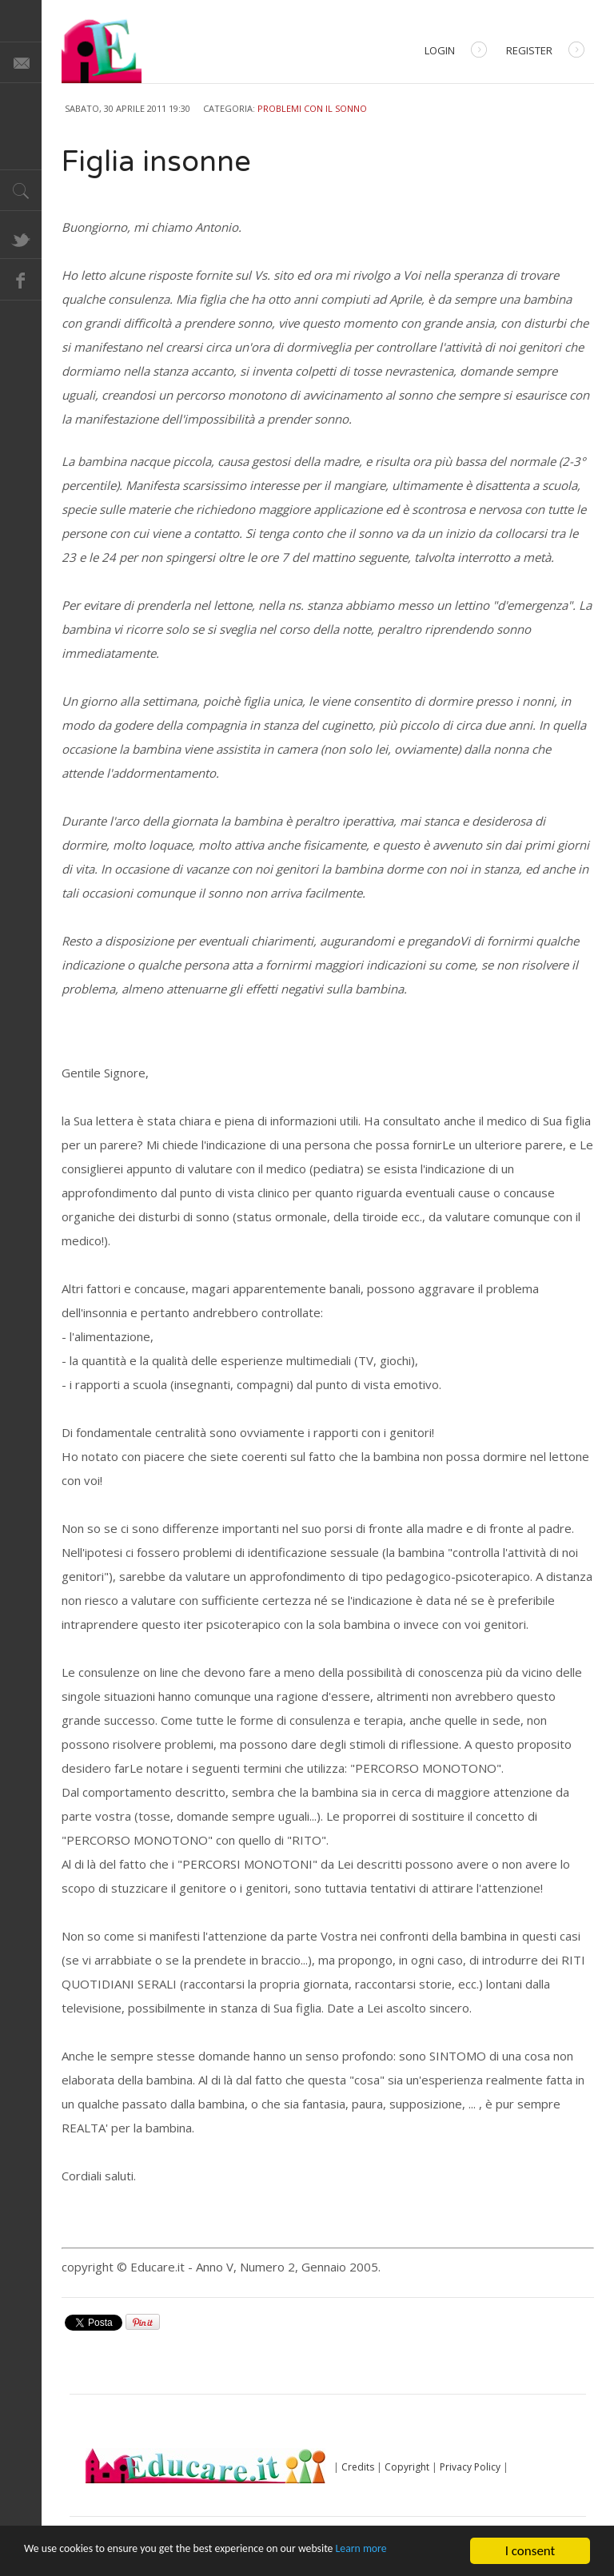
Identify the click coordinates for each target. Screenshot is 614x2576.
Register (545, 51)
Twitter (21, 238)
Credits (357, 2467)
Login (456, 51)
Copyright (407, 2467)
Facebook (21, 280)
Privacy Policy (470, 2467)
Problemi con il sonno (312, 108)
